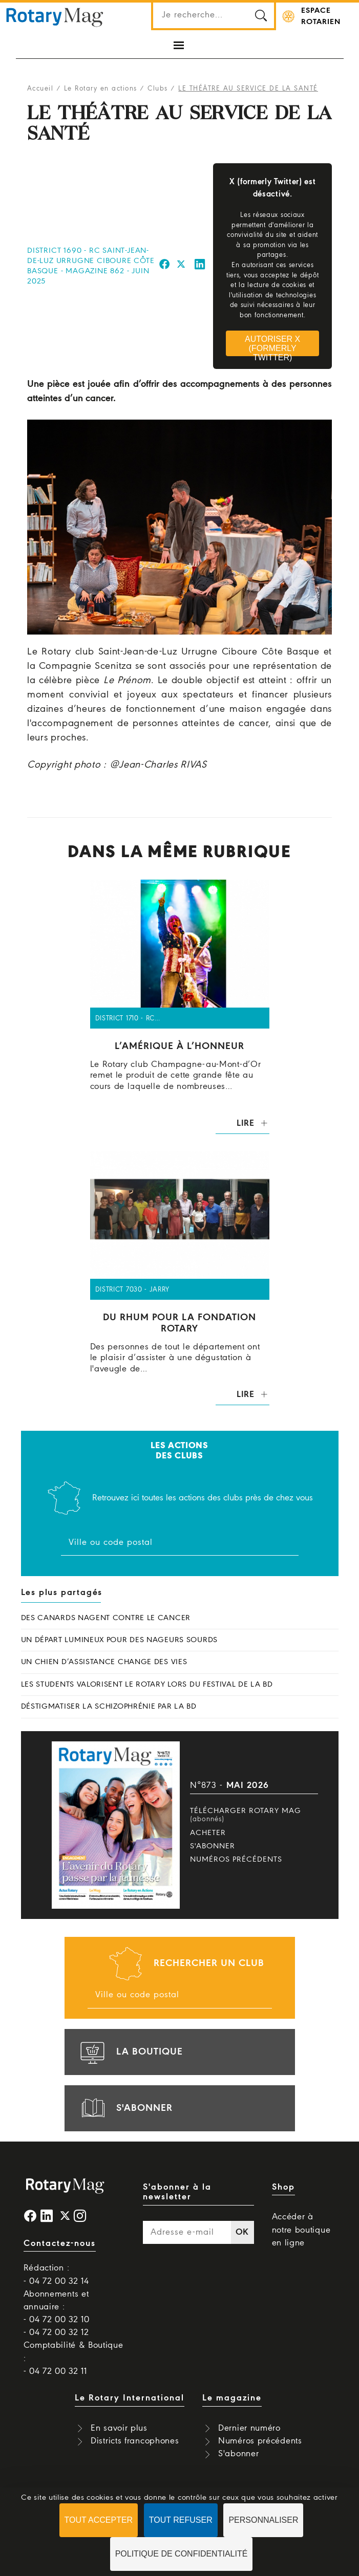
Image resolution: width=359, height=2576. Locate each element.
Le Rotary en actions (100, 89)
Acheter (208, 1833)
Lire (246, 1123)
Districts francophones (135, 2441)
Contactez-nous (60, 2243)
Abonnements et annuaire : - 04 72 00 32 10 (57, 2307)
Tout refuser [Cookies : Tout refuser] (181, 2520)
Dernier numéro (249, 2428)
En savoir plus (119, 2428)
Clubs (157, 89)
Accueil (40, 89)
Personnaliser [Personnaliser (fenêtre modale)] (263, 2520)
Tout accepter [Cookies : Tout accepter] (99, 2520)
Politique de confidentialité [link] (181, 2553)
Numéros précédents (236, 1859)
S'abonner (212, 1846)
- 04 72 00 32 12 (56, 2333)
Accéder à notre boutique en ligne (301, 2229)
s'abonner (125, 2108)
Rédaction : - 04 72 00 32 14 (56, 2274)
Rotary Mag (55, 16)
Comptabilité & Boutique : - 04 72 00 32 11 (73, 2358)
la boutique (130, 2052)
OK (242, 2232)
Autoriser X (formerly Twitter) (272, 345)
